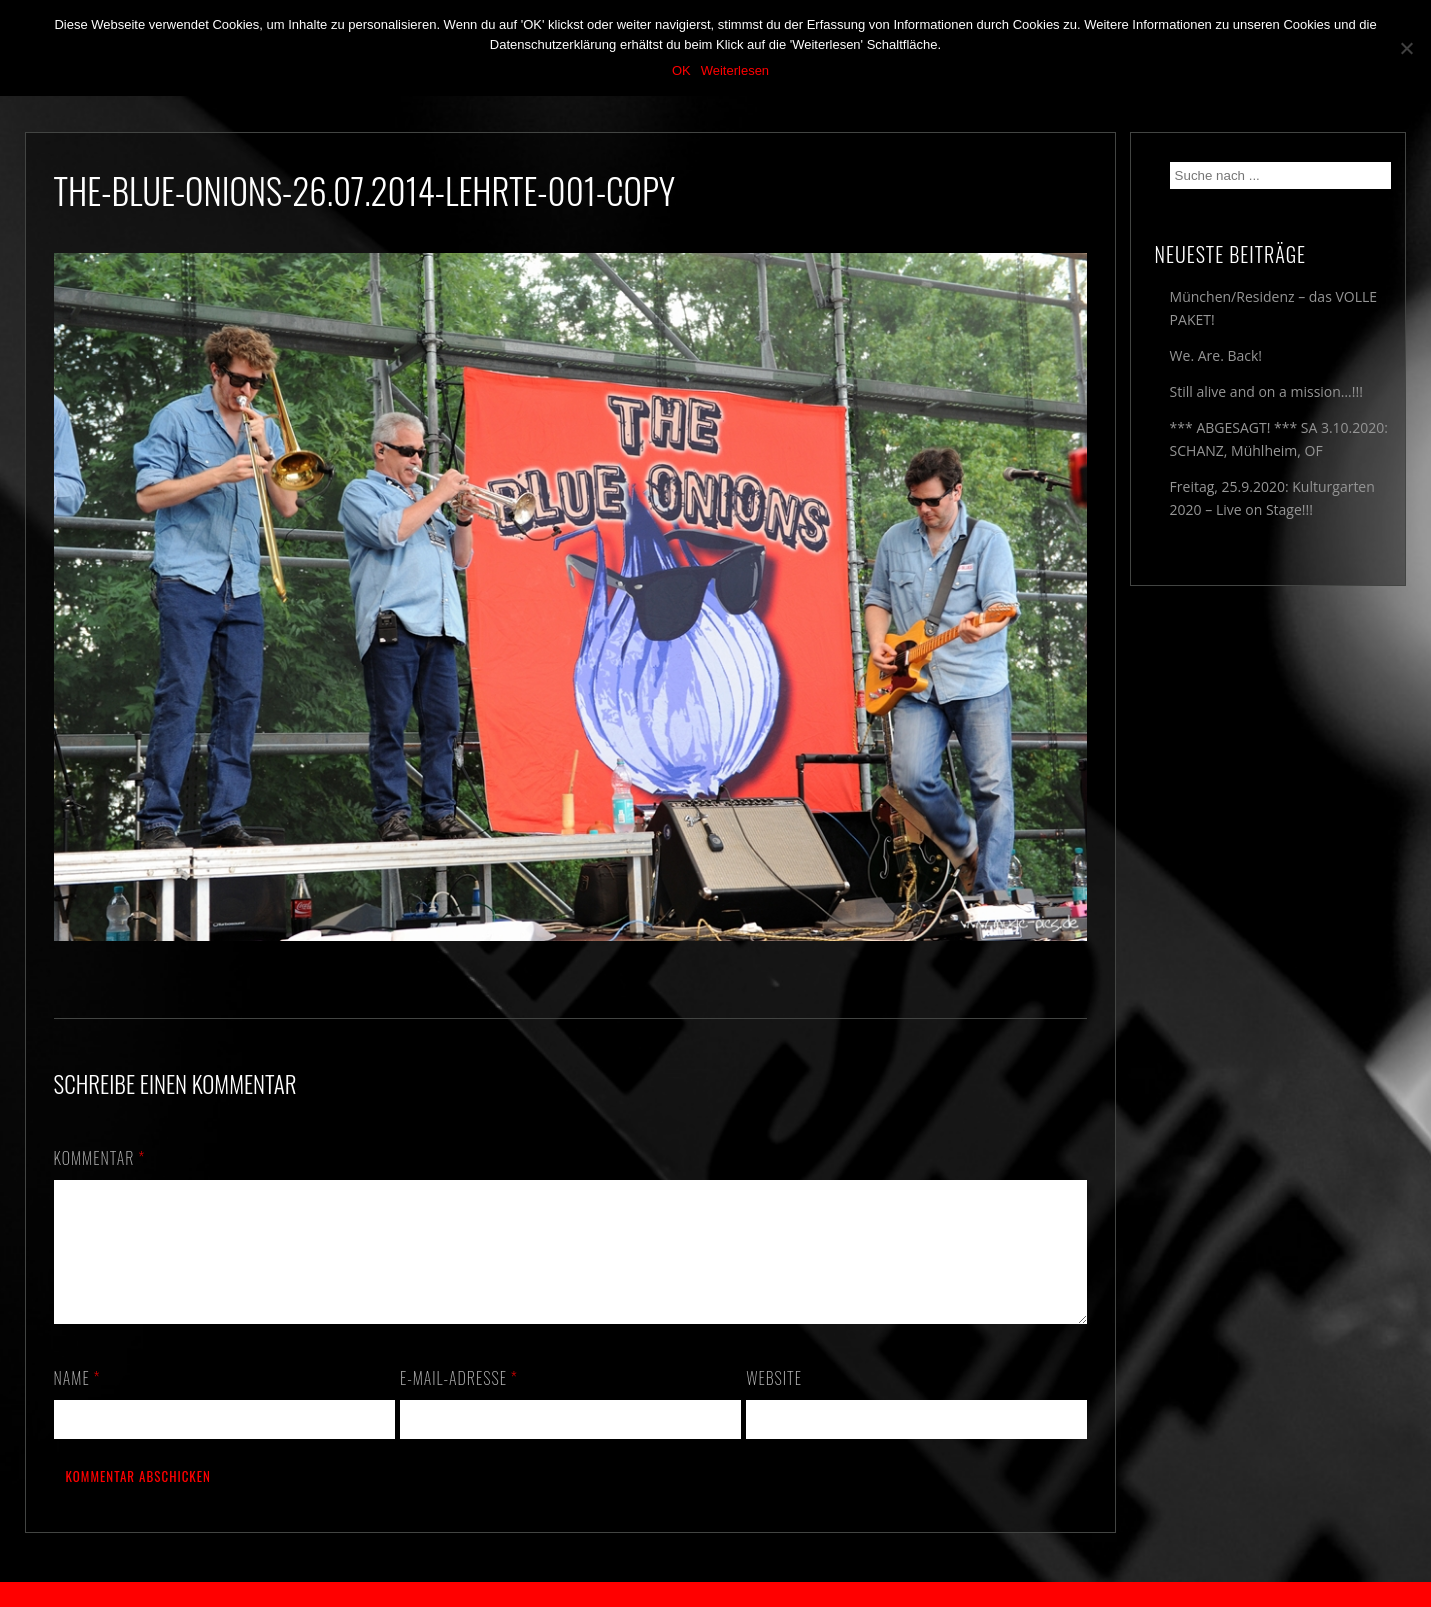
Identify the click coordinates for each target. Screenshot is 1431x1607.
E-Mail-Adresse (459, 1402)
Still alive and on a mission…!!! (1266, 391)
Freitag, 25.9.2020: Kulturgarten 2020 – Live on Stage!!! (1272, 498)
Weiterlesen (735, 70)
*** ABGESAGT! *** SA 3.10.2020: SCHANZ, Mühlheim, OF (1279, 439)
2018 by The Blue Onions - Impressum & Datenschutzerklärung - (716, 1594)
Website (774, 1402)
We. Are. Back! (1216, 355)
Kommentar (100, 1158)
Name (77, 1402)
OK (681, 70)
